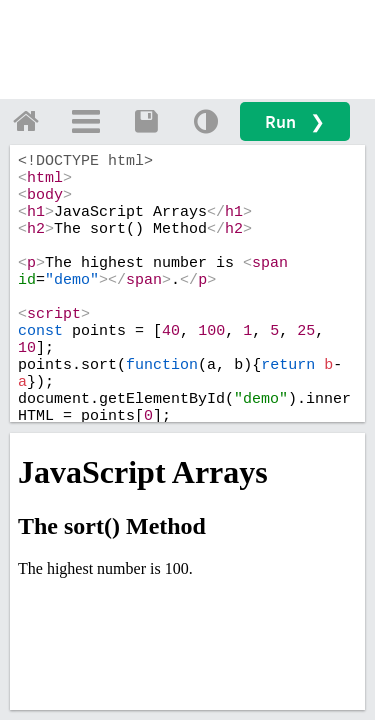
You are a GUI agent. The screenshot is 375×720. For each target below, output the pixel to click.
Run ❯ (295, 121)
